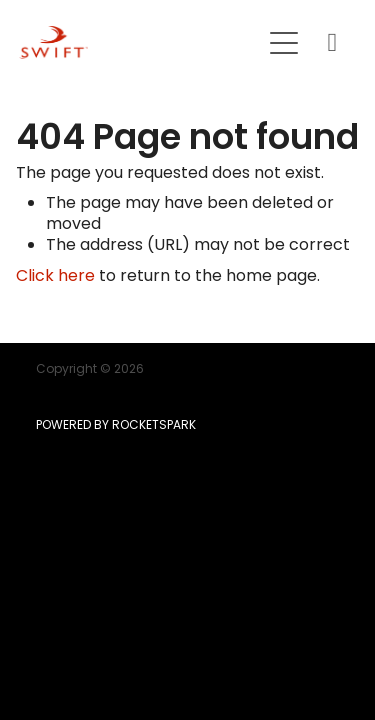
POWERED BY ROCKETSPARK (116, 426)
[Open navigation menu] (284, 43)
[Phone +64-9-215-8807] (332, 43)
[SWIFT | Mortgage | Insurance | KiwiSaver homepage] (140, 42)
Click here (55, 277)
